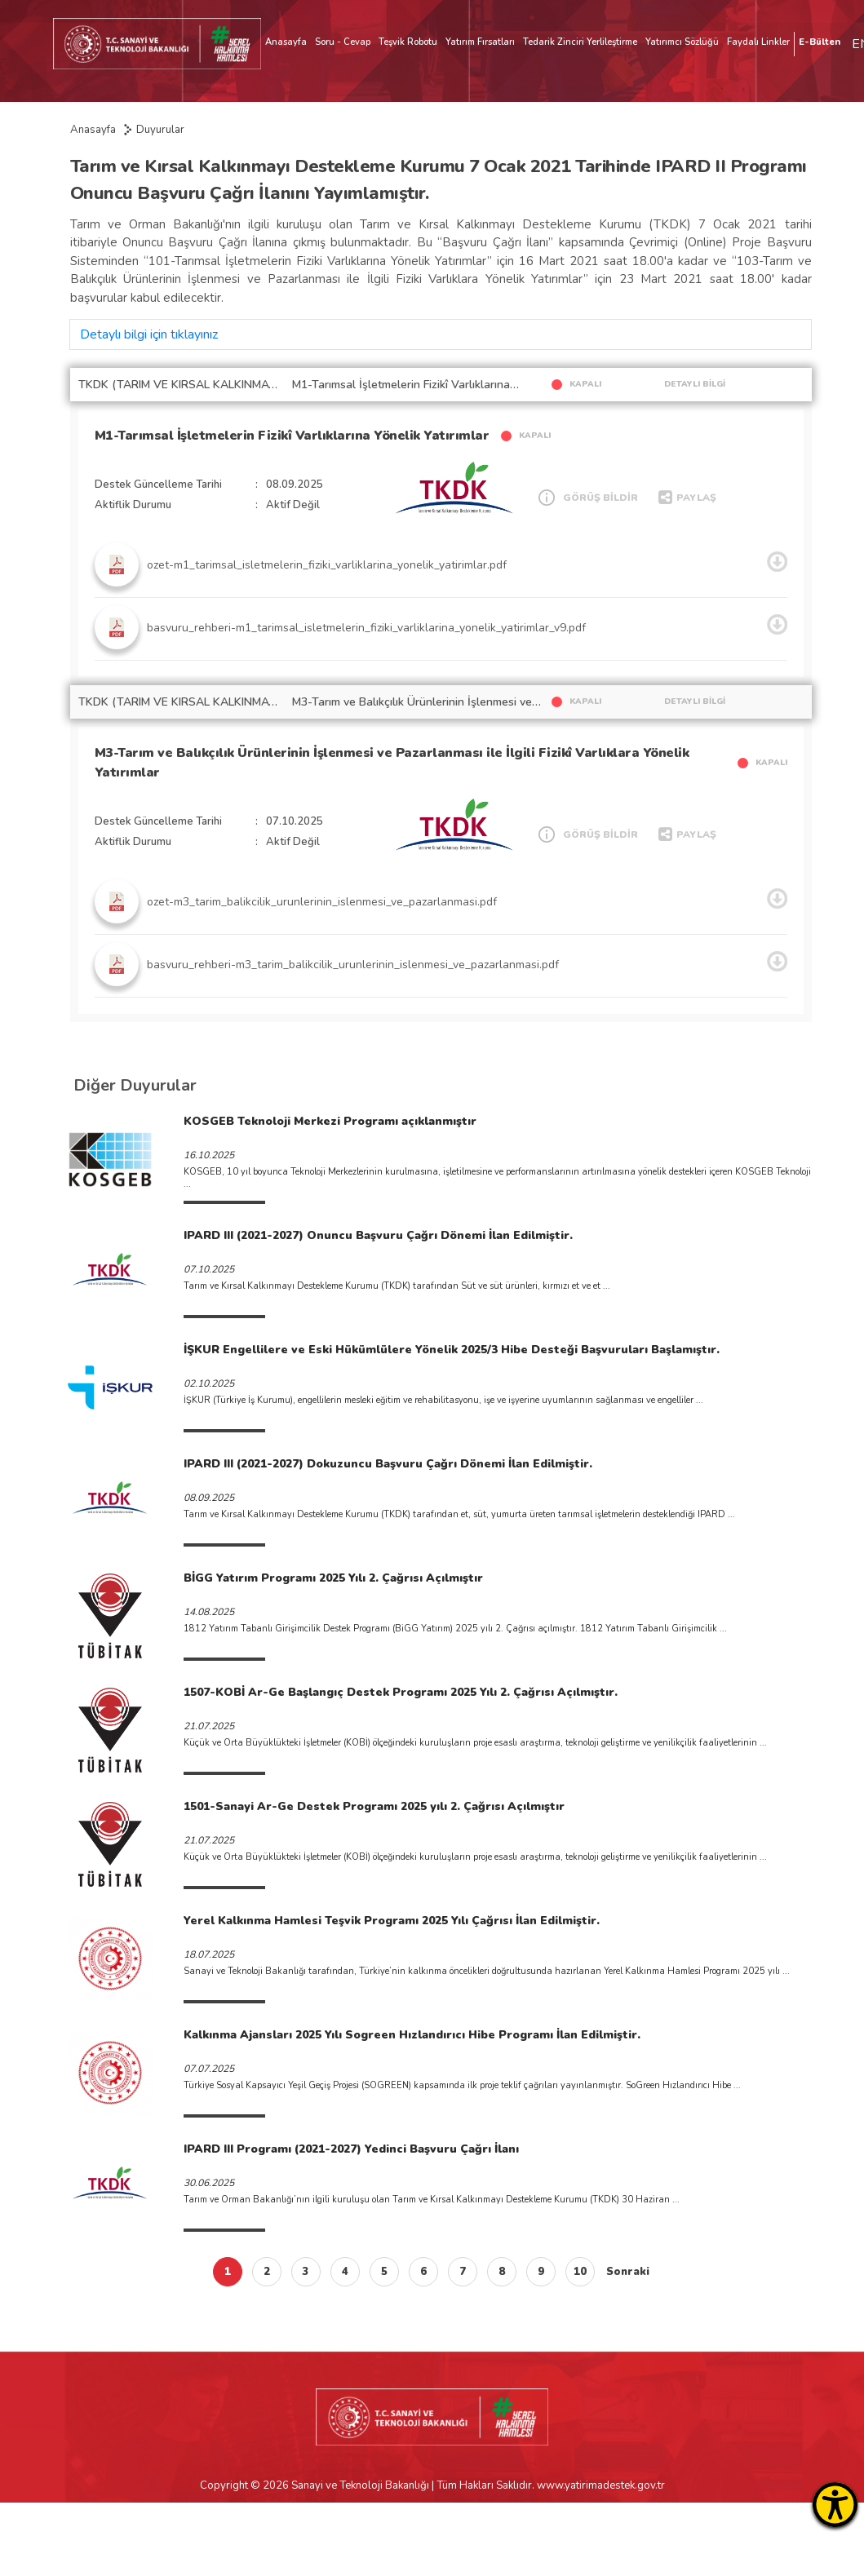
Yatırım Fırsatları (480, 42)
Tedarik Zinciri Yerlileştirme (580, 42)
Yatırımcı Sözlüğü (682, 42)
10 (580, 2271)
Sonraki (627, 2271)
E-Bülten (819, 42)
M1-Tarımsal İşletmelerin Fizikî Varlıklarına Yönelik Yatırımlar (292, 436)
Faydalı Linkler (758, 42)
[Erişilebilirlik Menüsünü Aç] (835, 2504)
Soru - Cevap (342, 42)
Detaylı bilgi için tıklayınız (149, 334)
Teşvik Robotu (408, 42)
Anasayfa (286, 42)
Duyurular (160, 129)
